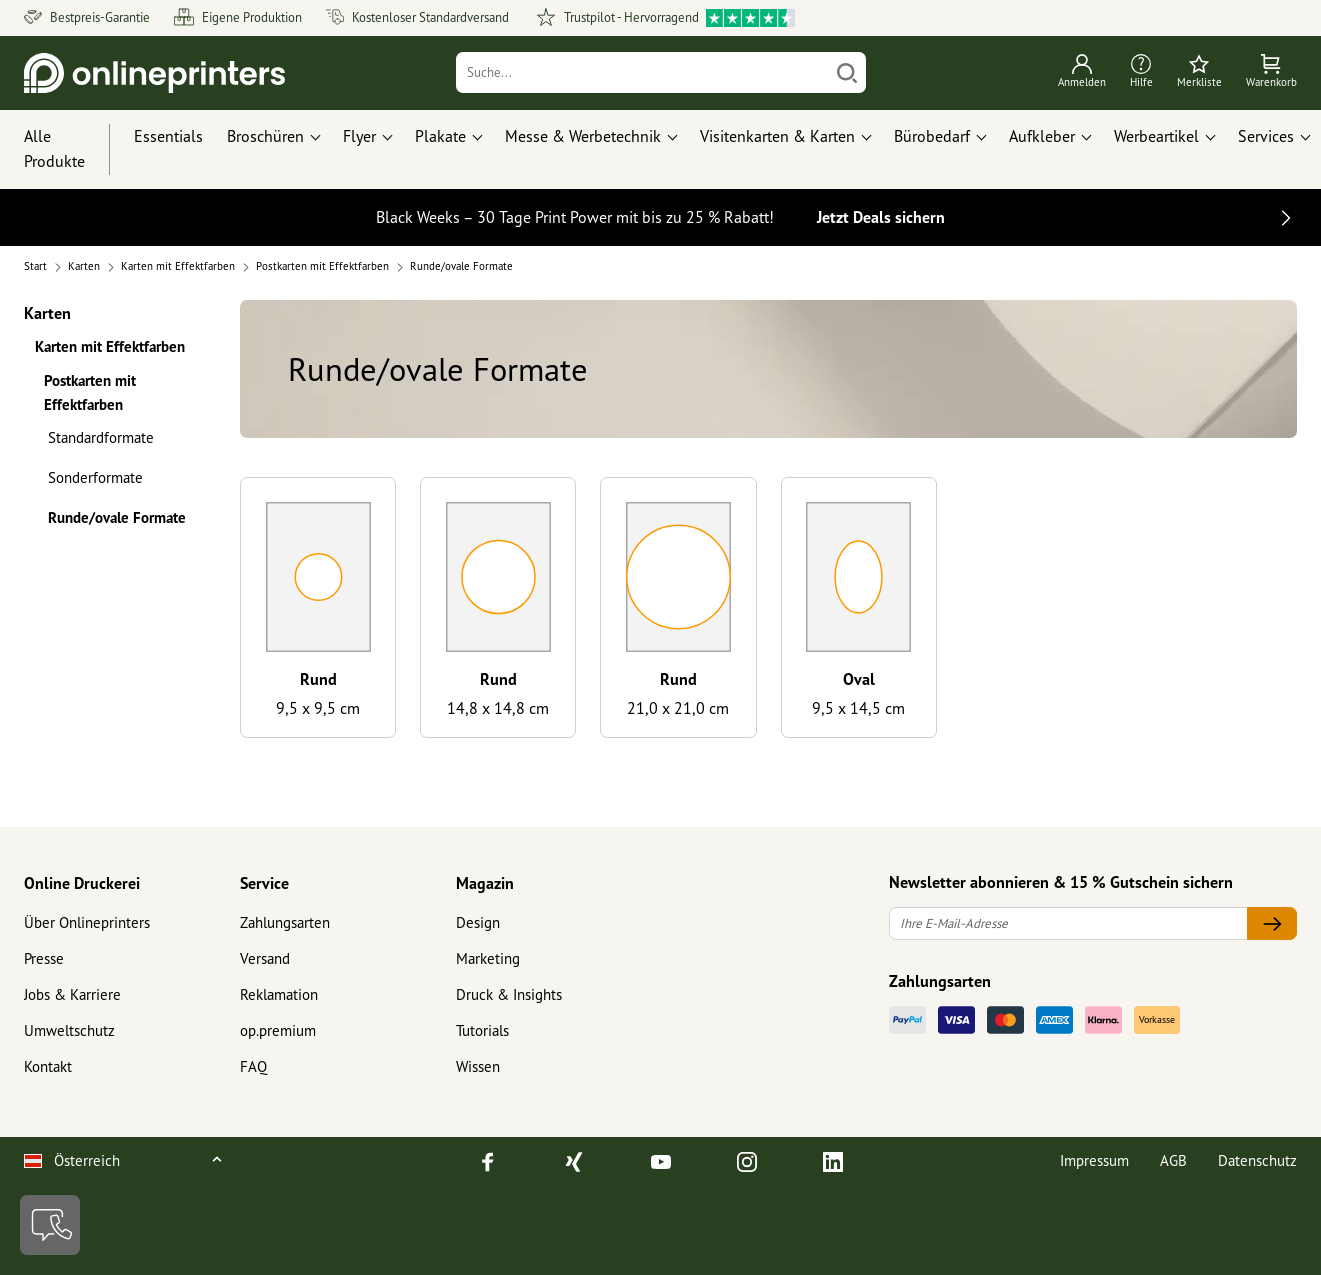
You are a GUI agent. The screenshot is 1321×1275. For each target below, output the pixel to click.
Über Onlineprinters (87, 922)
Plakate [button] (440, 136)
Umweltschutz (69, 1030)
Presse (44, 958)
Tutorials (482, 1030)
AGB (1173, 1160)
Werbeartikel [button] (1156, 136)
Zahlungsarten (285, 922)
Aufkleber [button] (1042, 136)
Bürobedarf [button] (932, 136)
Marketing (488, 958)
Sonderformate (95, 477)
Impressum (1094, 1160)
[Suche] (642, 72)
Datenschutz (1257, 1160)
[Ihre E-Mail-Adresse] (1068, 923)
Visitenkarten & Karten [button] (777, 136)
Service (264, 883)
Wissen (478, 1066)
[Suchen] (847, 72)
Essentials (168, 136)
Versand (265, 958)
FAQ (253, 1066)
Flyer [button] (359, 136)
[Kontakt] (50, 1225)
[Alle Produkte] (73, 149)
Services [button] (1266, 136)
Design (478, 922)
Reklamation (279, 994)
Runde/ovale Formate (117, 517)
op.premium (278, 1030)
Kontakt (48, 1066)
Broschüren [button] (265, 136)
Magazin (485, 883)
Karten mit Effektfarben (110, 346)
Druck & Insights (509, 994)
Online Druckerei (82, 883)
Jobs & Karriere (72, 994)
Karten (47, 312)
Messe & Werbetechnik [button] (583, 136)
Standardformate (101, 437)
